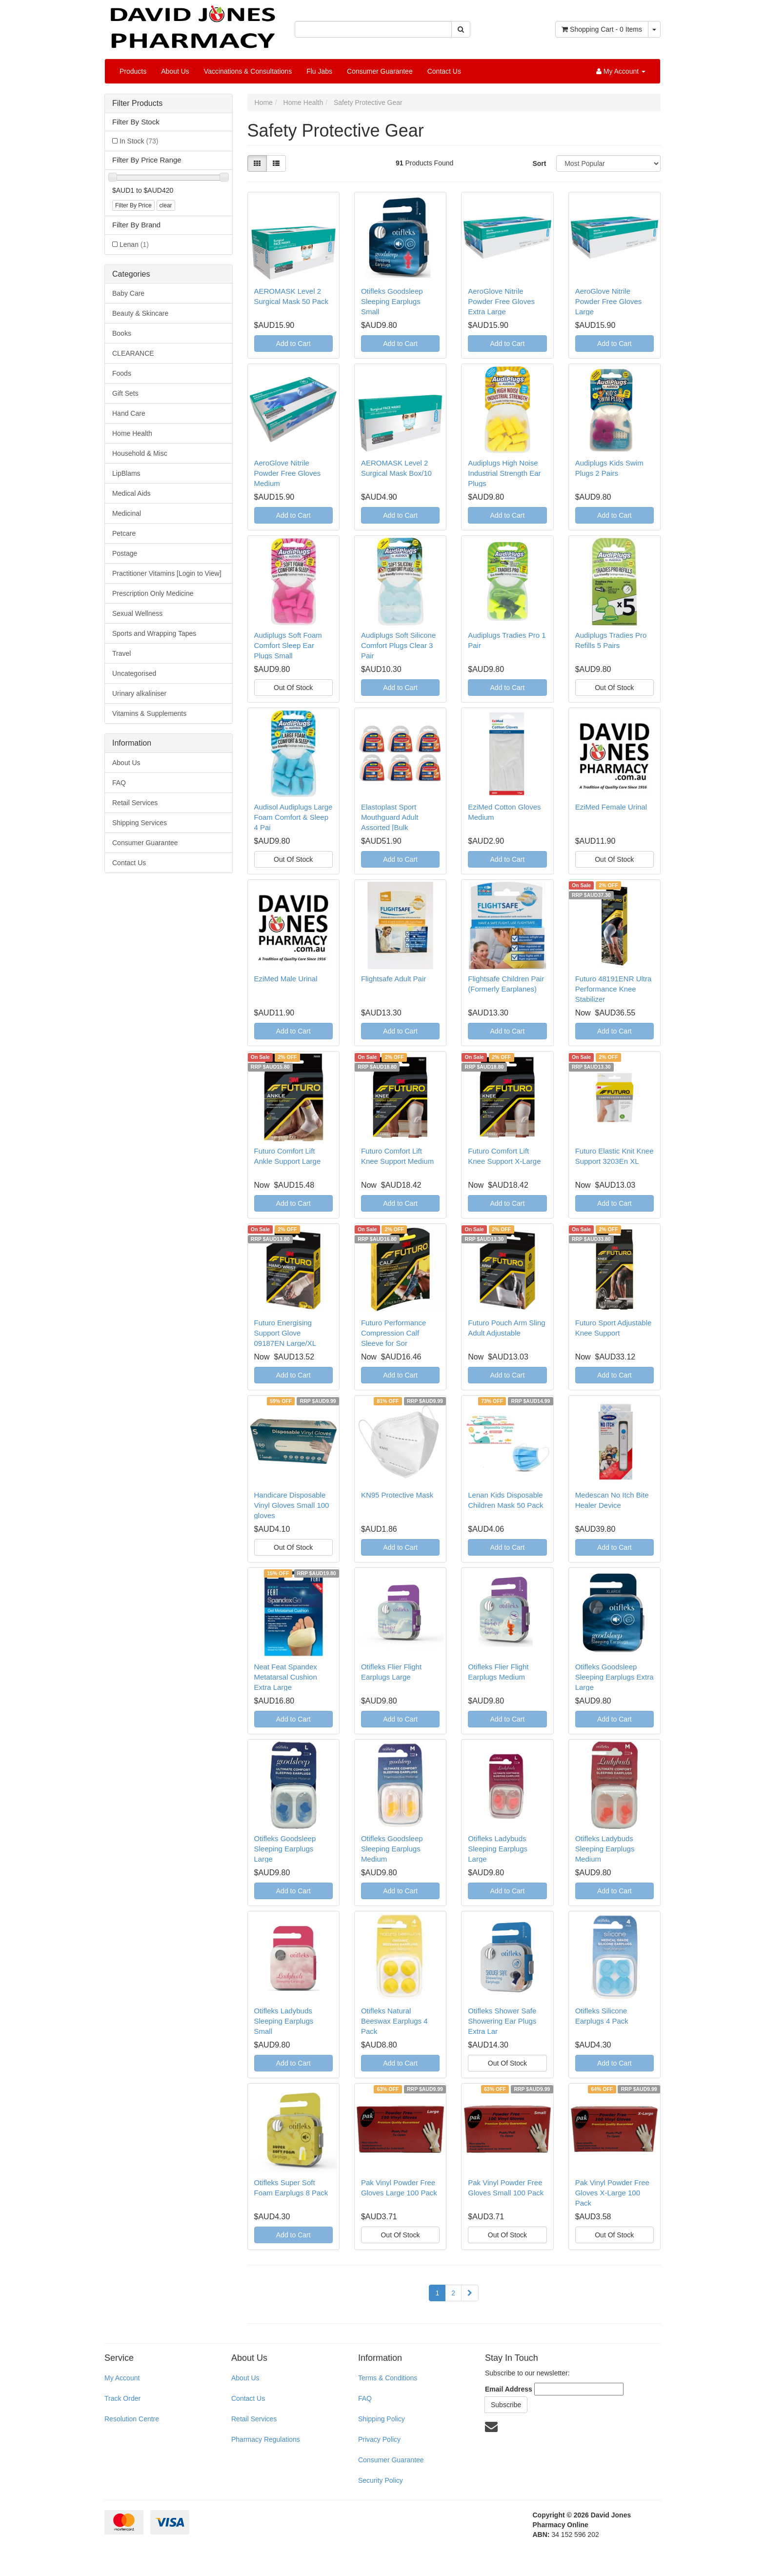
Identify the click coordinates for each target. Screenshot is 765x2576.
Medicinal (126, 513)
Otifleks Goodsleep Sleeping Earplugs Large (285, 1848)
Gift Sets (125, 393)
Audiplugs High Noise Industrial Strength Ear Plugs (504, 473)
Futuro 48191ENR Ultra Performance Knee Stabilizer (613, 988)
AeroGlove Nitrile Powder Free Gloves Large (608, 301)
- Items (602, 29)
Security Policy (380, 2480)
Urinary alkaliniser (139, 693)
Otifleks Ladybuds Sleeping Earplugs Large (497, 1848)
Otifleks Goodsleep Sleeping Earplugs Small (392, 301)
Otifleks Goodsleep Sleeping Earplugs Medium (392, 1848)
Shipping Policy (381, 2419)
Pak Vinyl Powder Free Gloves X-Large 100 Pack (612, 2192)
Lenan (134, 244)
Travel (121, 653)
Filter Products (137, 103)
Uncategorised (134, 673)
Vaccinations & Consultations (248, 71)
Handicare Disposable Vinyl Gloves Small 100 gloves (291, 1505)
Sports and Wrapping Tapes (154, 633)
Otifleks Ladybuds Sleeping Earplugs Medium (605, 1848)
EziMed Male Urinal (286, 978)
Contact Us (444, 71)
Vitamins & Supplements (149, 713)
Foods (121, 373)
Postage (124, 553)
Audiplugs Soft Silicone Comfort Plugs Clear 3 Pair (398, 645)
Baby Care (128, 293)
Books (121, 333)
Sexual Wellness (137, 613)
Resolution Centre (131, 2419)
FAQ (119, 783)
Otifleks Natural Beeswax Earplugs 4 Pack (394, 2021)
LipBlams (126, 473)
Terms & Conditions (387, 2378)
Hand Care (128, 413)
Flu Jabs (319, 71)
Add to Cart (293, 343)
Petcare (124, 533)
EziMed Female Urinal (611, 807)
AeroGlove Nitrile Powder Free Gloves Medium (287, 473)
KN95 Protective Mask (397, 1495)
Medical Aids (131, 493)
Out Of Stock (293, 687)
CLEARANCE (133, 353)
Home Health (132, 433)
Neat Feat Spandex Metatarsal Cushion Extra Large (285, 1677)
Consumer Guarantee (380, 71)
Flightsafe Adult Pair (393, 978)
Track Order (122, 2398)
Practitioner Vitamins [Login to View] (166, 573)
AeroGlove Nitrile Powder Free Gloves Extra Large (501, 301)
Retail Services (135, 803)
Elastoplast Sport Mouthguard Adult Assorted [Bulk (390, 817)
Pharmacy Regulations (265, 2439)
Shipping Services (139, 823)
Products (133, 71)
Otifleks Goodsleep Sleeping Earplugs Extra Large (614, 1677)
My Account (122, 2378)
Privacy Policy (379, 2439)
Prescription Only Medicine (153, 593)
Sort (539, 163)
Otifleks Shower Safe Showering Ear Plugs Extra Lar (502, 2021)
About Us (175, 71)
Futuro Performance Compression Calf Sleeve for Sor (393, 1332)
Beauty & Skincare (140, 313)
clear (166, 205)
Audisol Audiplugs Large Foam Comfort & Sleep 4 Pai (293, 817)
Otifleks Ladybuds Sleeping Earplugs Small (284, 2021)
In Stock (139, 141)
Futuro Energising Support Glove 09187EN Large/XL (285, 1332)
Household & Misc (139, 453)
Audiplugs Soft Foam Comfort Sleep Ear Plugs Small (288, 645)
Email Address (508, 2389)
